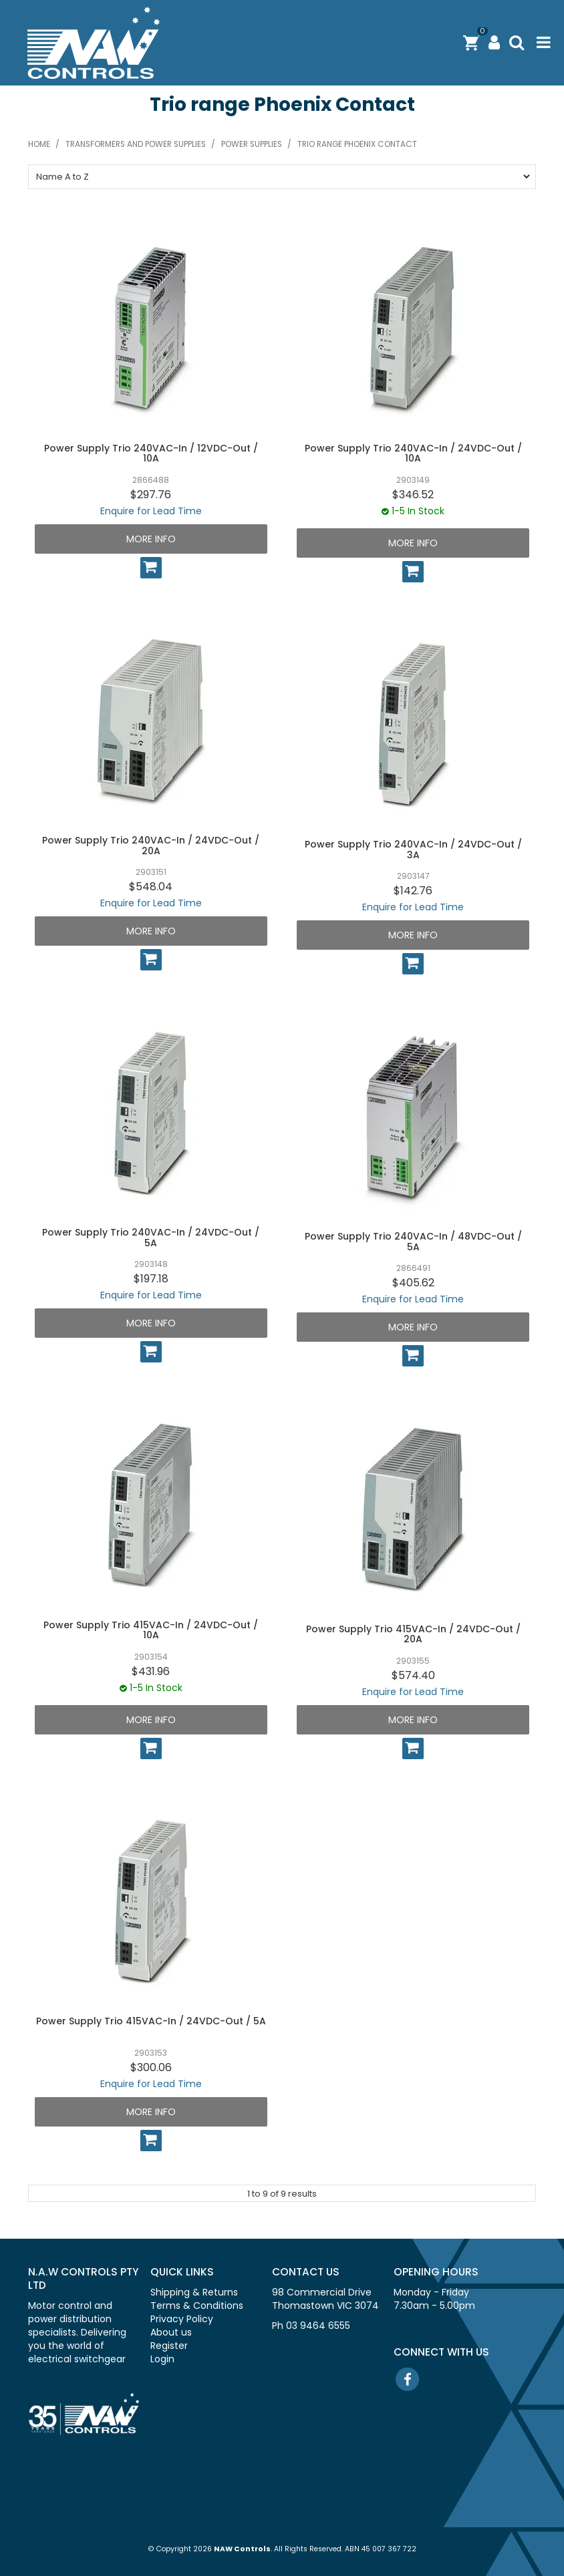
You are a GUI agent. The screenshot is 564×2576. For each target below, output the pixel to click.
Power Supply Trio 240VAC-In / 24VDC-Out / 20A (150, 845)
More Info (151, 539)
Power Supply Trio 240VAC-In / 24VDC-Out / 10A (413, 453)
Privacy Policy (181, 2319)
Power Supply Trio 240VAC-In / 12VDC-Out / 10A (151, 453)
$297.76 (150, 494)
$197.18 (151, 1278)
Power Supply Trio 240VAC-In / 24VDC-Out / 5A (150, 1237)
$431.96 (151, 1671)
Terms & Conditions (196, 2305)
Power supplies (251, 144)
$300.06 (151, 2067)
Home (39, 144)
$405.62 (413, 1282)
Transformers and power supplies (135, 144)
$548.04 (150, 886)
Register (169, 2345)
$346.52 (413, 494)
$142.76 (413, 890)
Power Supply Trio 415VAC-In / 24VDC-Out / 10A (150, 1630)
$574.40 (413, 1675)
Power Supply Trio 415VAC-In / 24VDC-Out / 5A (151, 2021)
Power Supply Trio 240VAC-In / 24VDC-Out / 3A (413, 849)
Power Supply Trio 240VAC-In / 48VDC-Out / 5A (413, 1241)
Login (162, 2359)
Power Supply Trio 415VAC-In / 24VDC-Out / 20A (413, 1634)
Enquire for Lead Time (151, 511)
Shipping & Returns (194, 2292)
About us (171, 2332)
